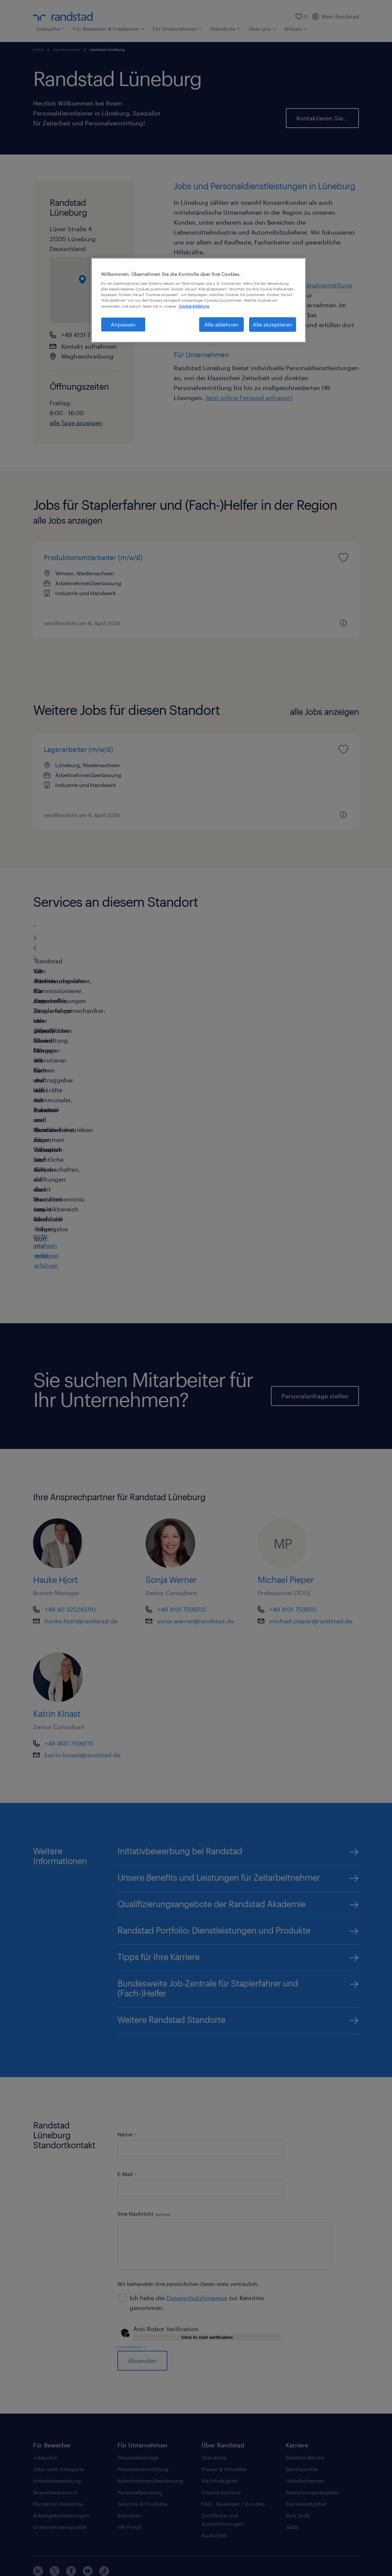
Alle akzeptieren (272, 324)
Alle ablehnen (221, 324)
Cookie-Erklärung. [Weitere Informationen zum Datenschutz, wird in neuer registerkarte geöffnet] (194, 306)
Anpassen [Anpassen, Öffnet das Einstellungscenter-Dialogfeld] (123, 324)
